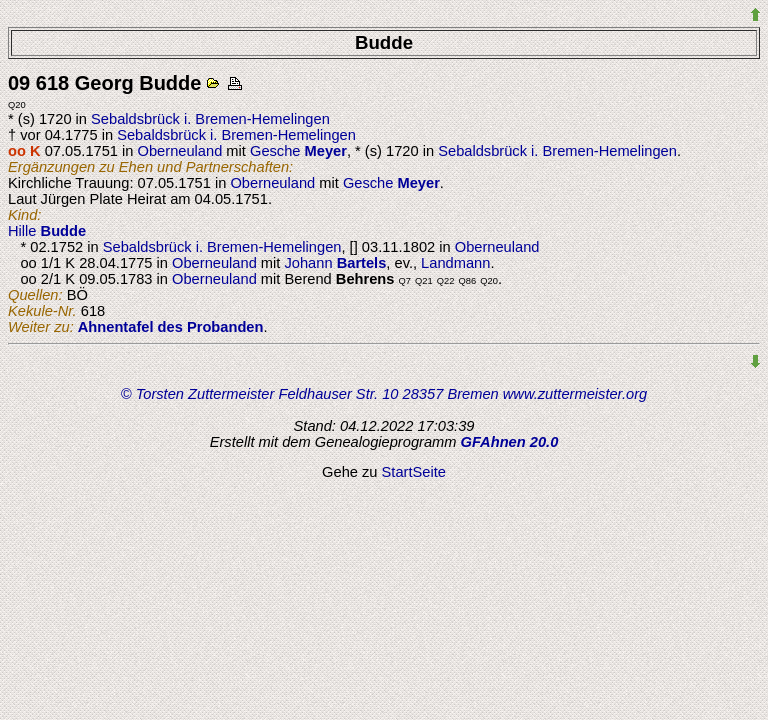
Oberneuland (180, 151)
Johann (335, 263)
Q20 (17, 105)
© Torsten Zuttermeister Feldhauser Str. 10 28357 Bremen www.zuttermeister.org (384, 394)
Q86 (468, 281)
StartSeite (414, 472)
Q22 (446, 281)
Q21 (424, 281)
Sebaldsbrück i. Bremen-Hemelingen (210, 119)
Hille (47, 231)
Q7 (405, 281)
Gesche (298, 151)
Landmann (455, 263)
